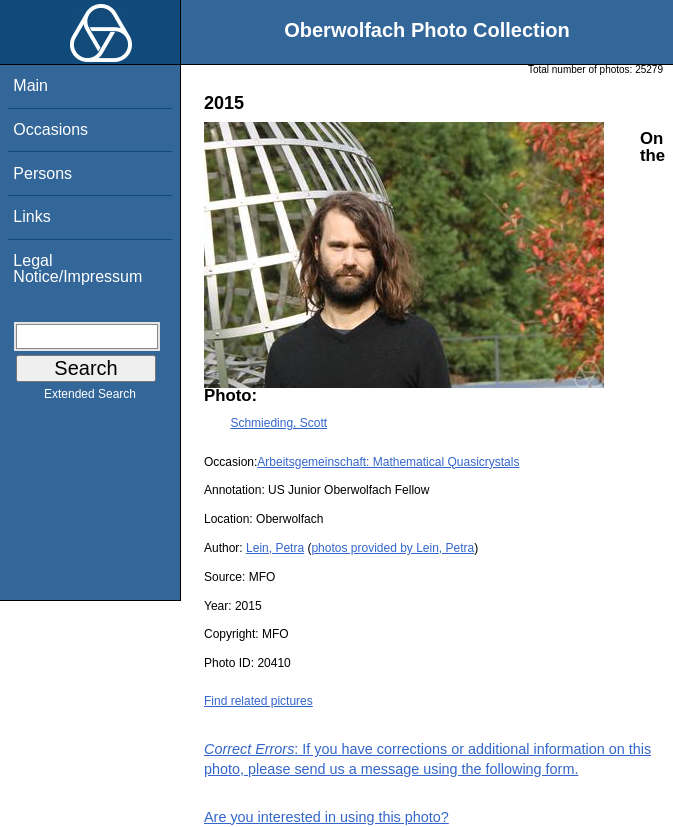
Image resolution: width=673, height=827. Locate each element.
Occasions (50, 129)
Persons (42, 173)
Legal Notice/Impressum (77, 268)
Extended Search (90, 398)
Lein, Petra (275, 548)
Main (30, 85)
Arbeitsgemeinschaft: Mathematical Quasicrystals (388, 462)
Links (31, 216)
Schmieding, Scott (278, 423)
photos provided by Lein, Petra (392, 548)
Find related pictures (258, 701)
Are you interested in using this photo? (326, 817)
